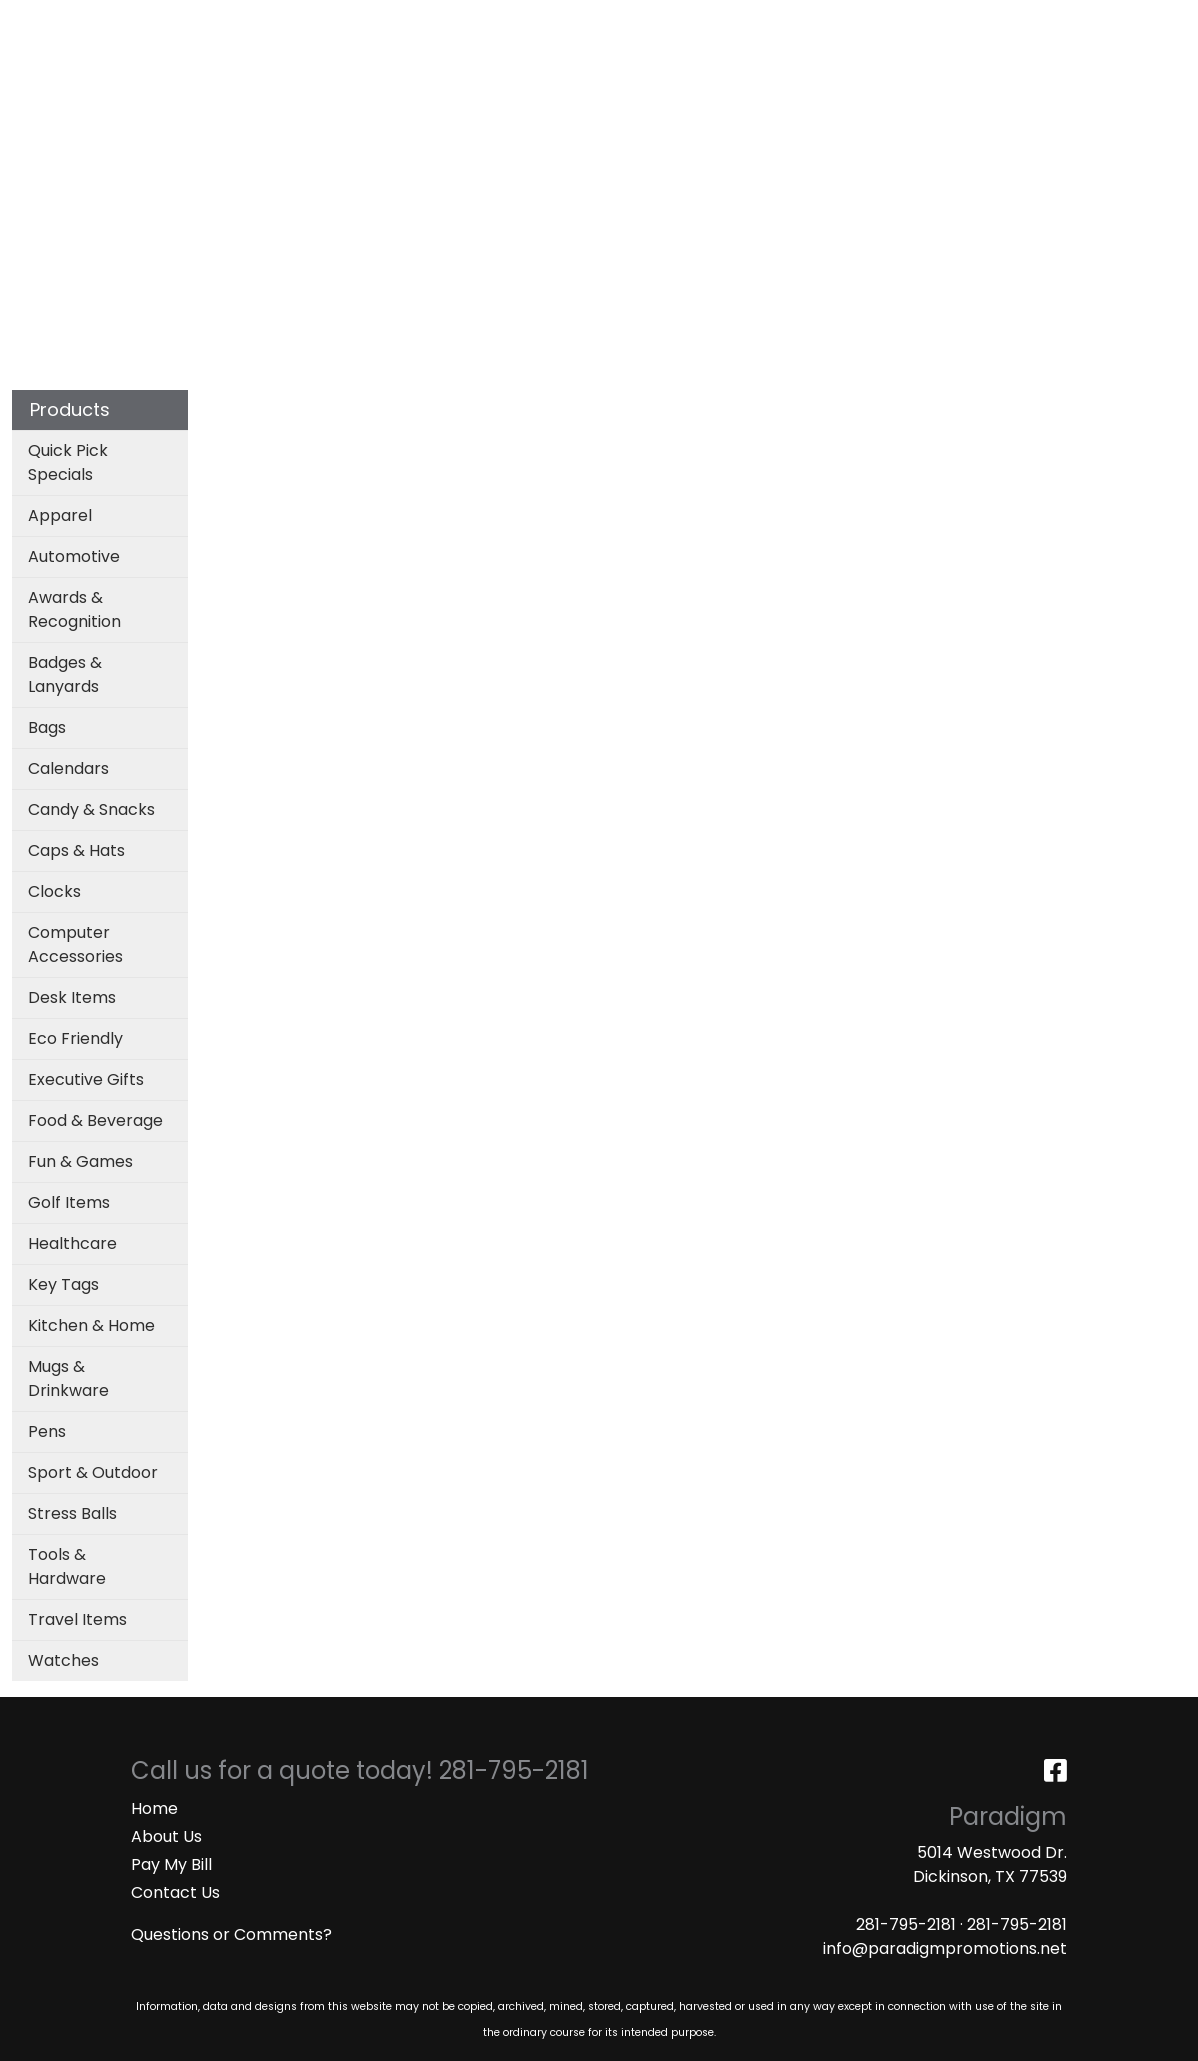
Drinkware (622, 87)
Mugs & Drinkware (68, 1378)
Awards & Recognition (74, 609)
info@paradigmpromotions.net (945, 1948)
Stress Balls (72, 1513)
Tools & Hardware (67, 1566)
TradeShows (846, 87)
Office (730, 87)
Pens (47, 1431)
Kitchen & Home (91, 1325)
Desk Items (72, 997)
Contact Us (175, 1892)
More (1058, 87)
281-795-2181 (906, 1924)
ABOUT (107, 21)
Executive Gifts (86, 1079)
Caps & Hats (76, 850)
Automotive (74, 556)
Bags (521, 87)
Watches (63, 1660)
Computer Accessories (75, 944)
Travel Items (77, 1619)
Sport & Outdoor (93, 1472)
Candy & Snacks (91, 809)
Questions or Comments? (231, 1934)
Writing (968, 87)
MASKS (475, 21)
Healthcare (72, 1243)
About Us (166, 1836)
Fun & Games (80, 1161)
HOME (42, 21)
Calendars (68, 768)
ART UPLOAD (385, 21)
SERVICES (185, 21)
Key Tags (63, 1284)
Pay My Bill (171, 1864)
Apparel (433, 87)
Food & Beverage (95, 1120)
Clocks (54, 891)
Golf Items (69, 1202)
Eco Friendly (75, 1038)
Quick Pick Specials (68, 462)
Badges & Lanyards (65, 674)
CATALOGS (279, 21)
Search (919, 21)
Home (154, 1808)
